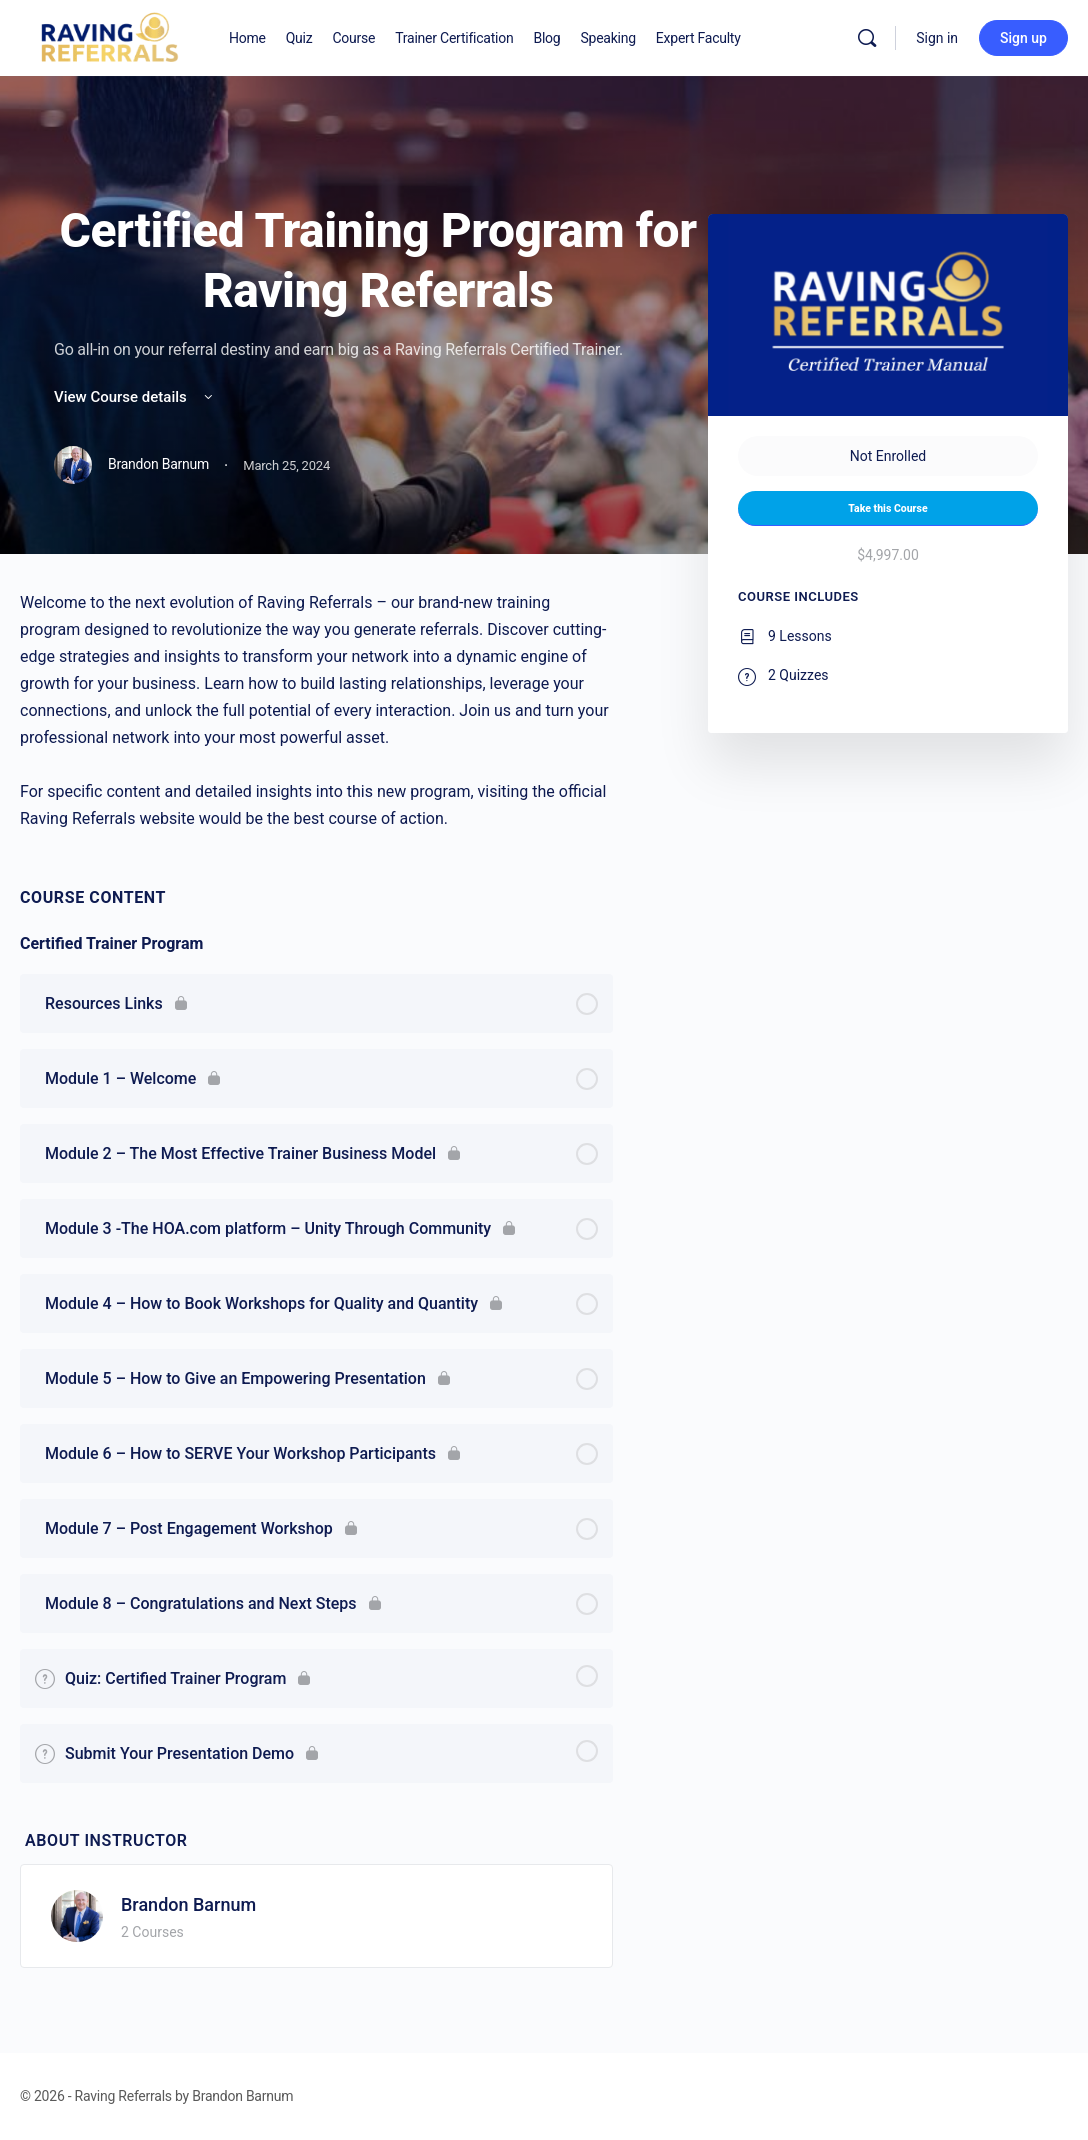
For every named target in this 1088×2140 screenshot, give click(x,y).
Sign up (1023, 38)
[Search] (867, 38)
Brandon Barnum (188, 1904)
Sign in (937, 38)
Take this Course (887, 508)
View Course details (135, 397)
